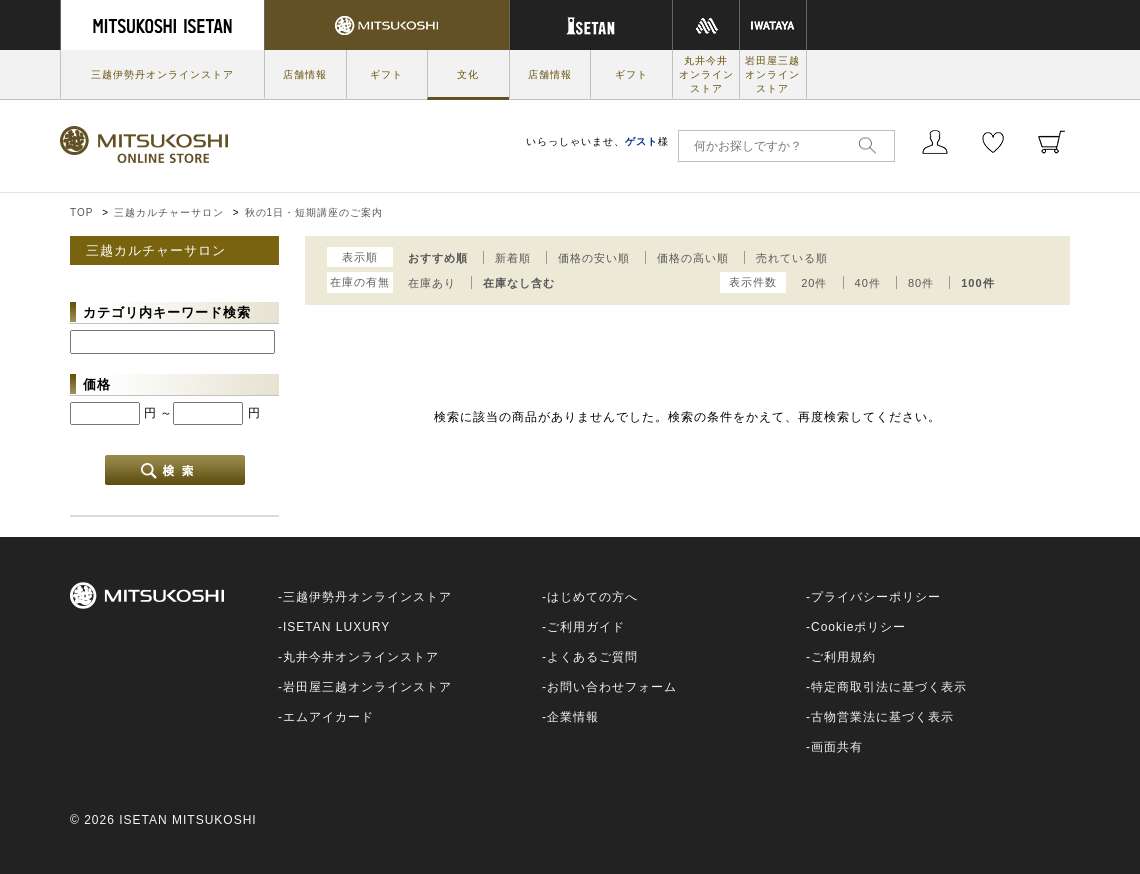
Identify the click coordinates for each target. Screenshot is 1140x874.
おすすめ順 (438, 258)
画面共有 (837, 747)
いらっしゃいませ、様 (597, 141)
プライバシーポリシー (876, 597)
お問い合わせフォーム (612, 687)
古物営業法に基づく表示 (882, 717)
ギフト (386, 74)
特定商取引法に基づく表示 (889, 687)
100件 (977, 283)
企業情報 (573, 717)
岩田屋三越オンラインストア (772, 74)
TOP (81, 212)
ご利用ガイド (586, 627)
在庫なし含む (519, 283)
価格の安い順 (594, 258)
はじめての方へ (592, 597)
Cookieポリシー (858, 627)
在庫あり (432, 283)
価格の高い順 (693, 258)
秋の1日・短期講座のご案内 (314, 212)
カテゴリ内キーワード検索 (167, 312)
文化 (468, 74)
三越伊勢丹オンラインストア (162, 74)
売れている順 (792, 258)
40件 (868, 283)
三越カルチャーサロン (169, 212)
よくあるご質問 (592, 657)
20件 (814, 283)
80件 (921, 283)
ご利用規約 (843, 657)
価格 (97, 384)
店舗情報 (305, 74)
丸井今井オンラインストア (706, 74)
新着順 (513, 258)
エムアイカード (328, 717)
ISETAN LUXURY (336, 627)
